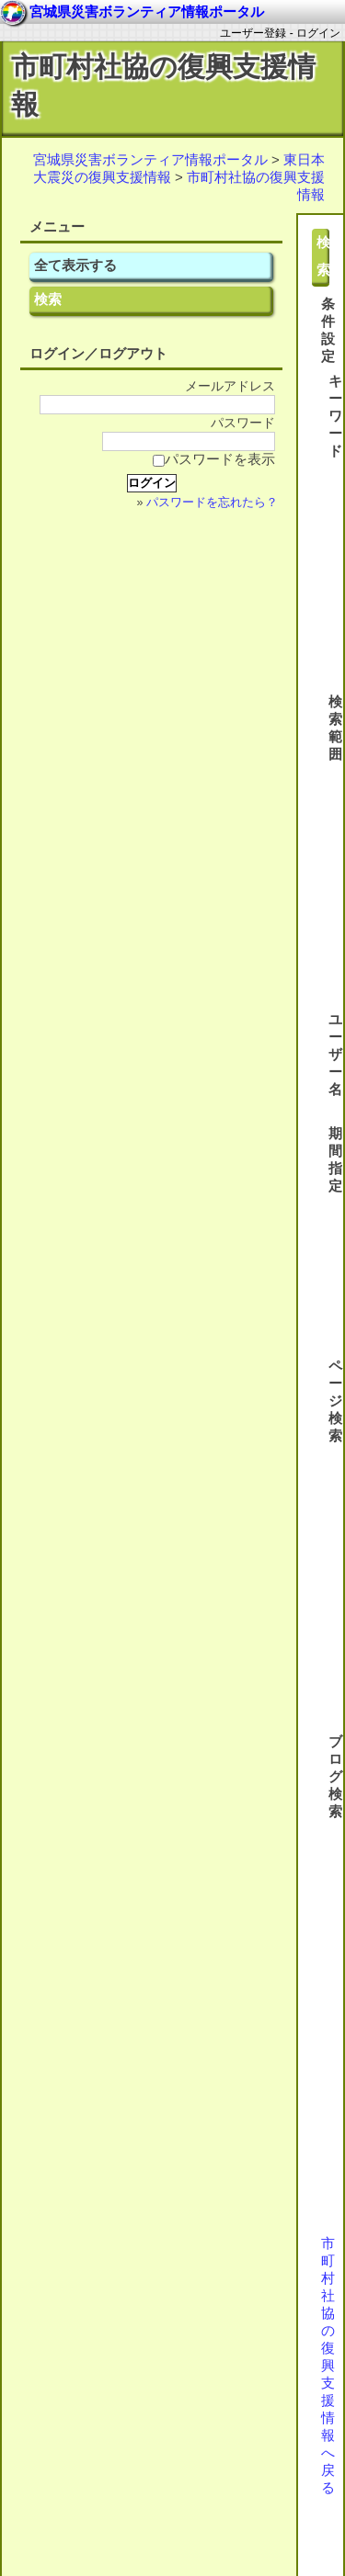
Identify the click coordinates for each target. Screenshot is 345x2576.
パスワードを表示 (214, 459)
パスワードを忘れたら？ (212, 502)
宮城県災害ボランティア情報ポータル (150, 159)
